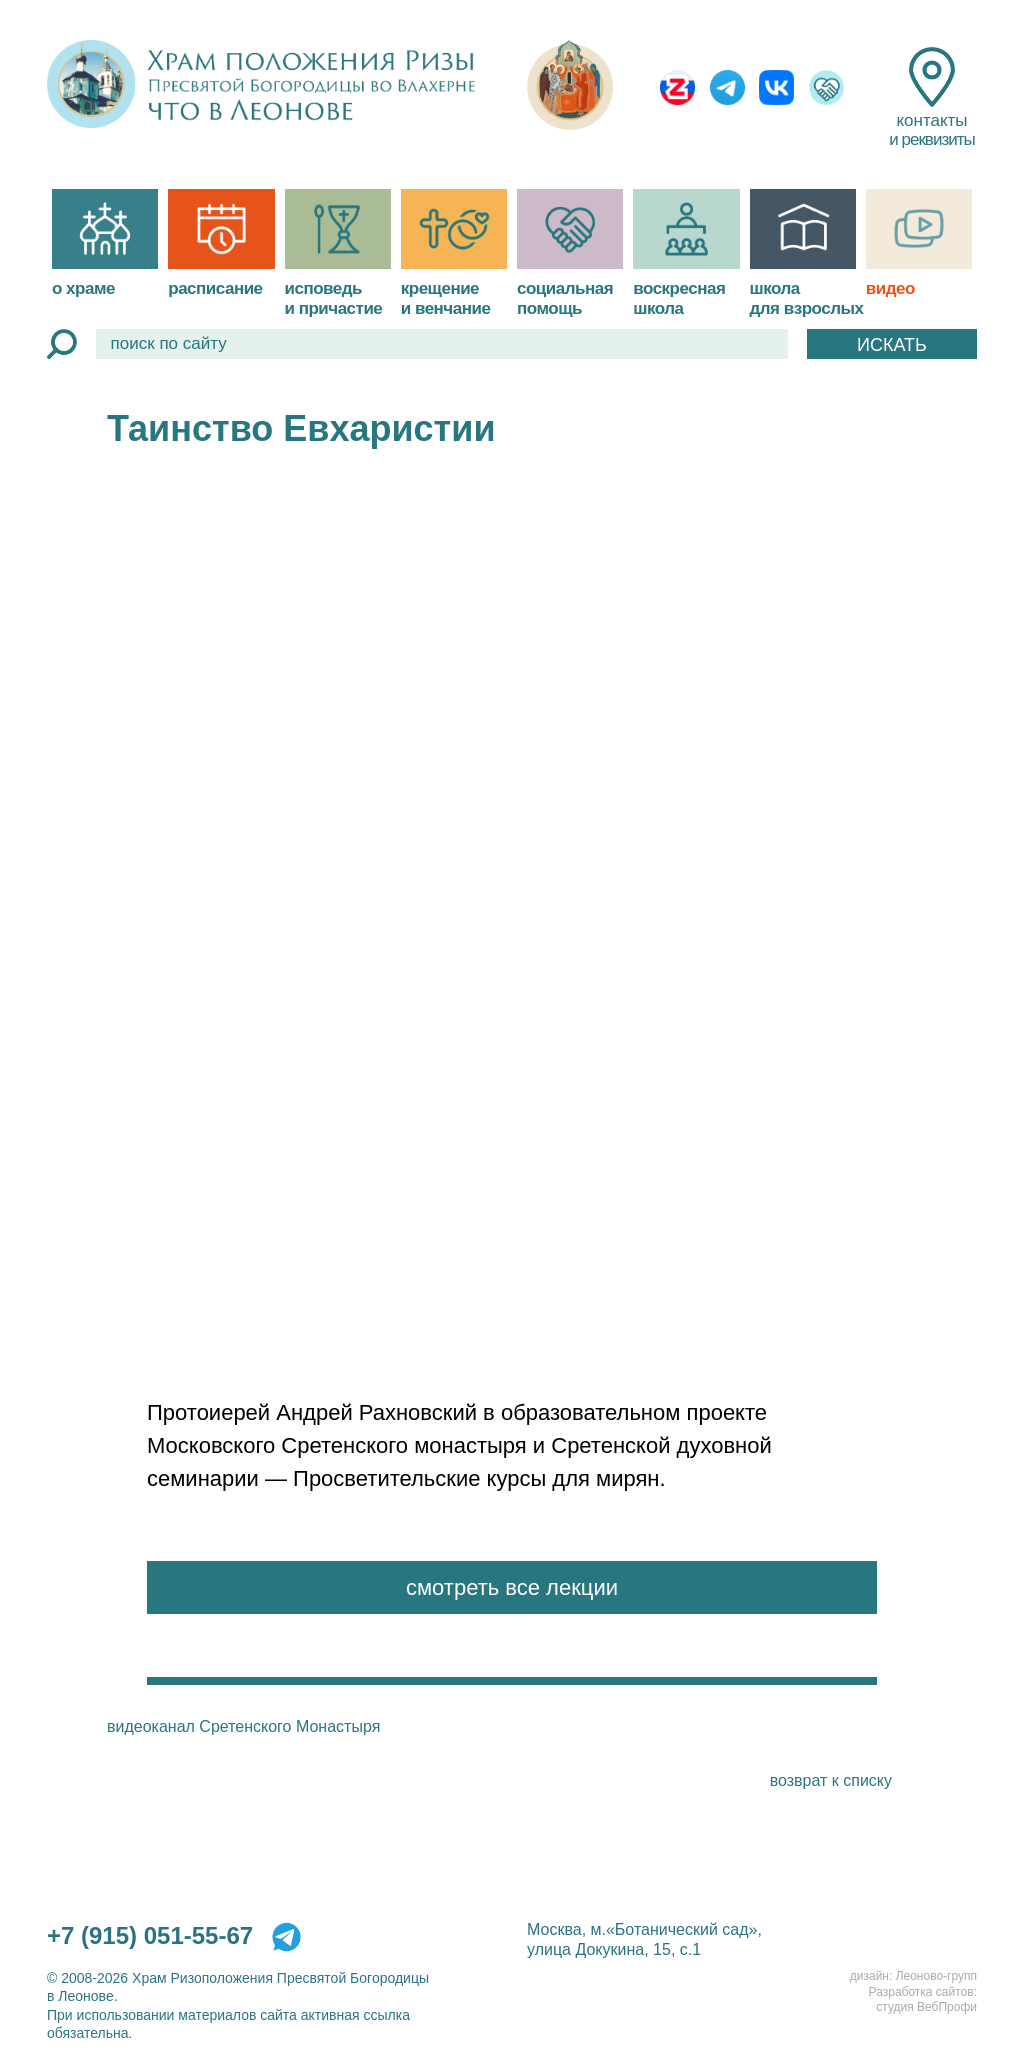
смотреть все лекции (512, 1587)
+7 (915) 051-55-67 (150, 1935)
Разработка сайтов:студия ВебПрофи (923, 2000)
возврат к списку (831, 1780)
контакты (931, 98)
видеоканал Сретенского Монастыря (243, 1726)
